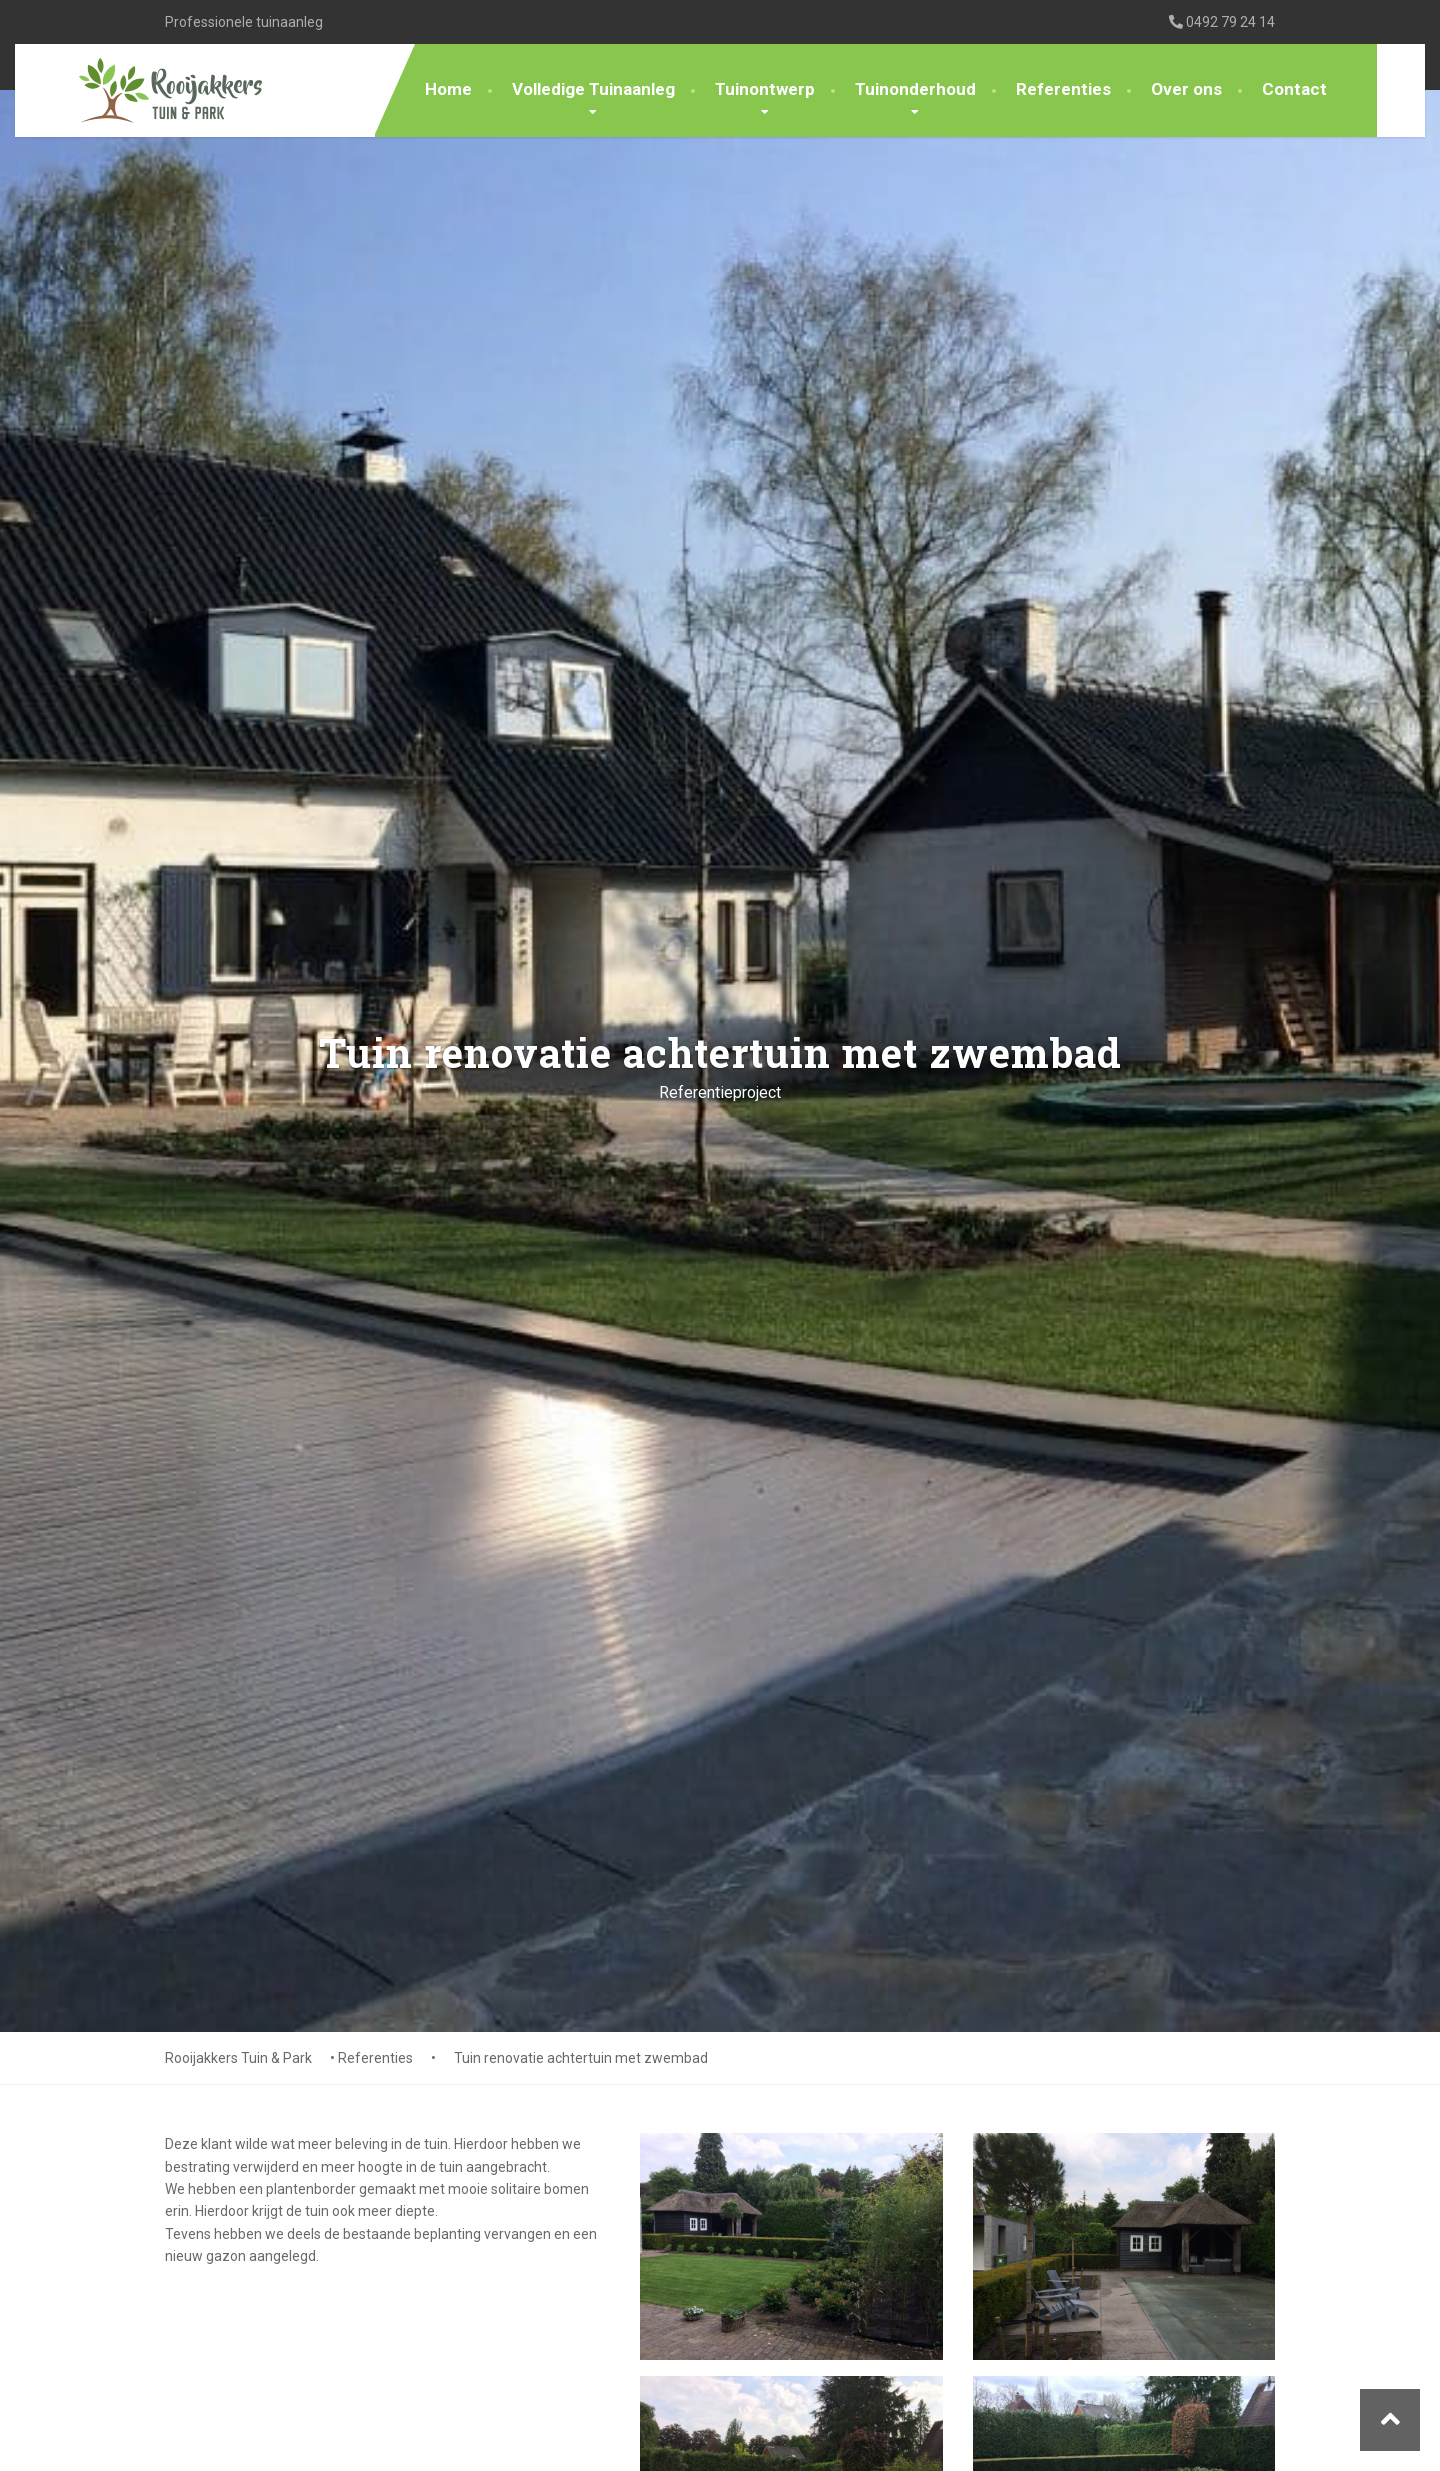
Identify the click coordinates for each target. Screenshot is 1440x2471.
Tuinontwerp (765, 89)
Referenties (1063, 89)
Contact (1294, 89)
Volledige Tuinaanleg (593, 89)
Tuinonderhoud (915, 89)
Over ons (1186, 89)
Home (448, 89)
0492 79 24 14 (1222, 22)
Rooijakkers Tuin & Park (238, 2058)
